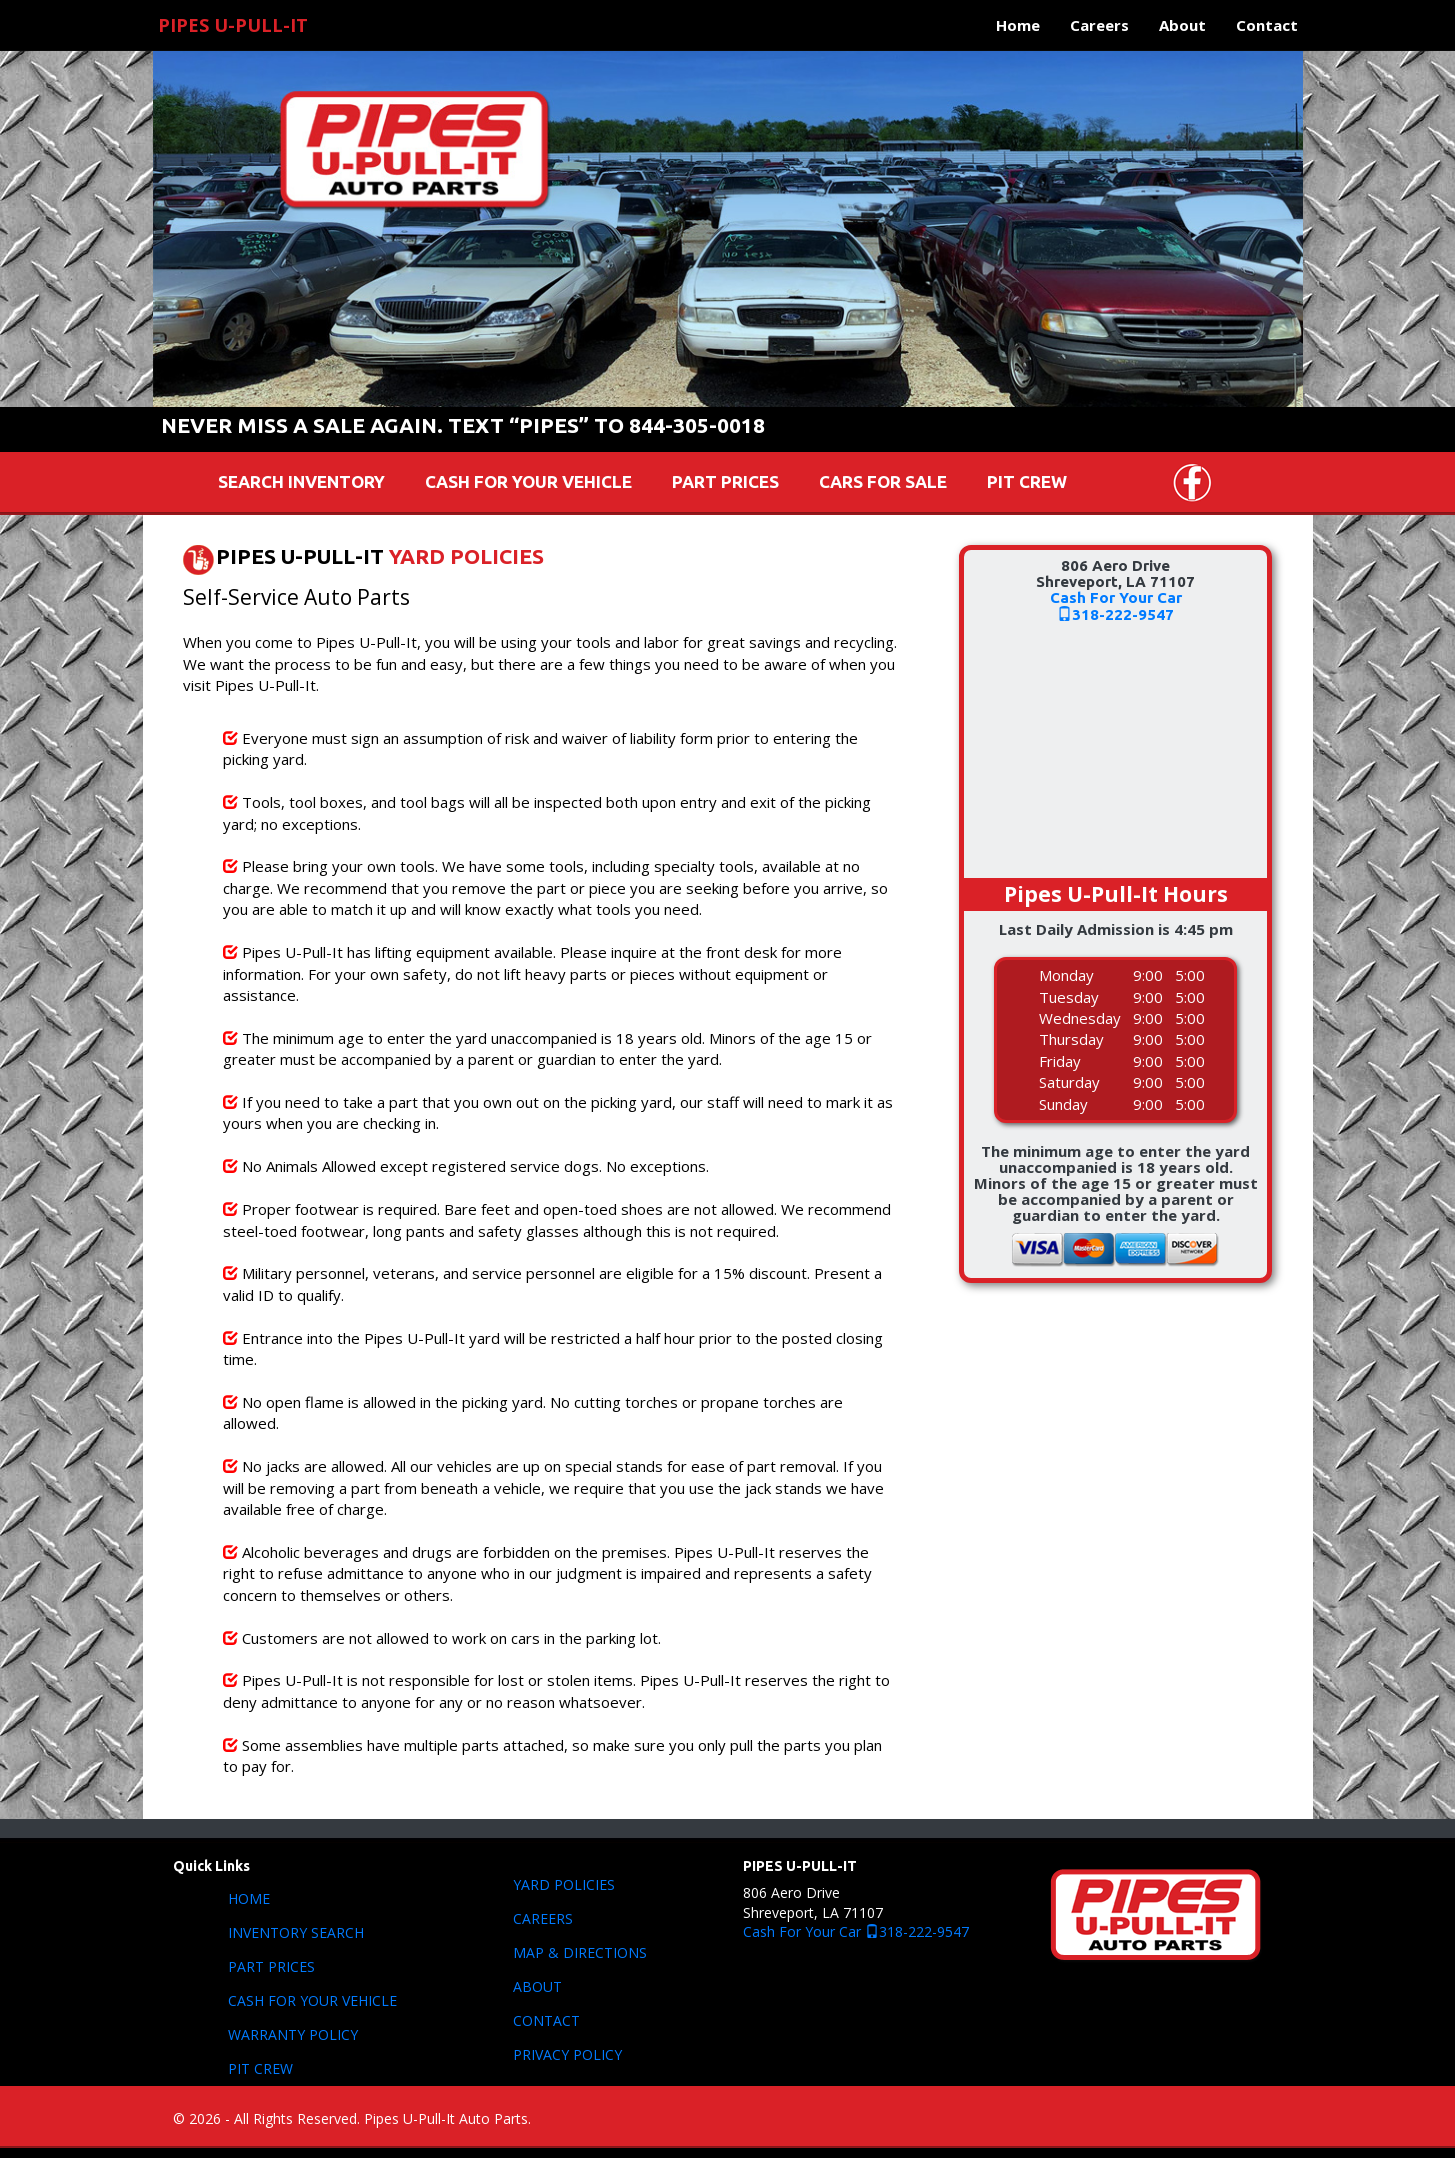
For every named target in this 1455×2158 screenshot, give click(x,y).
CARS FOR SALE (883, 481)
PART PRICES (725, 481)
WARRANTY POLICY (293, 2034)
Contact (1267, 25)
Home (1018, 25)
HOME (249, 1898)
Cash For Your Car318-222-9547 (1116, 606)
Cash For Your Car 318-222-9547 (856, 1931)
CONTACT (546, 2020)
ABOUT (537, 1986)
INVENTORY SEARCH (296, 1932)
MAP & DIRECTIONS (580, 1952)
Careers (1099, 25)
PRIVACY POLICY (567, 2054)
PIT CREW (1027, 481)
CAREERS (543, 1918)
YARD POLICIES (466, 556)
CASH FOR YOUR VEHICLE (528, 481)
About (1182, 25)
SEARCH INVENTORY (301, 481)
